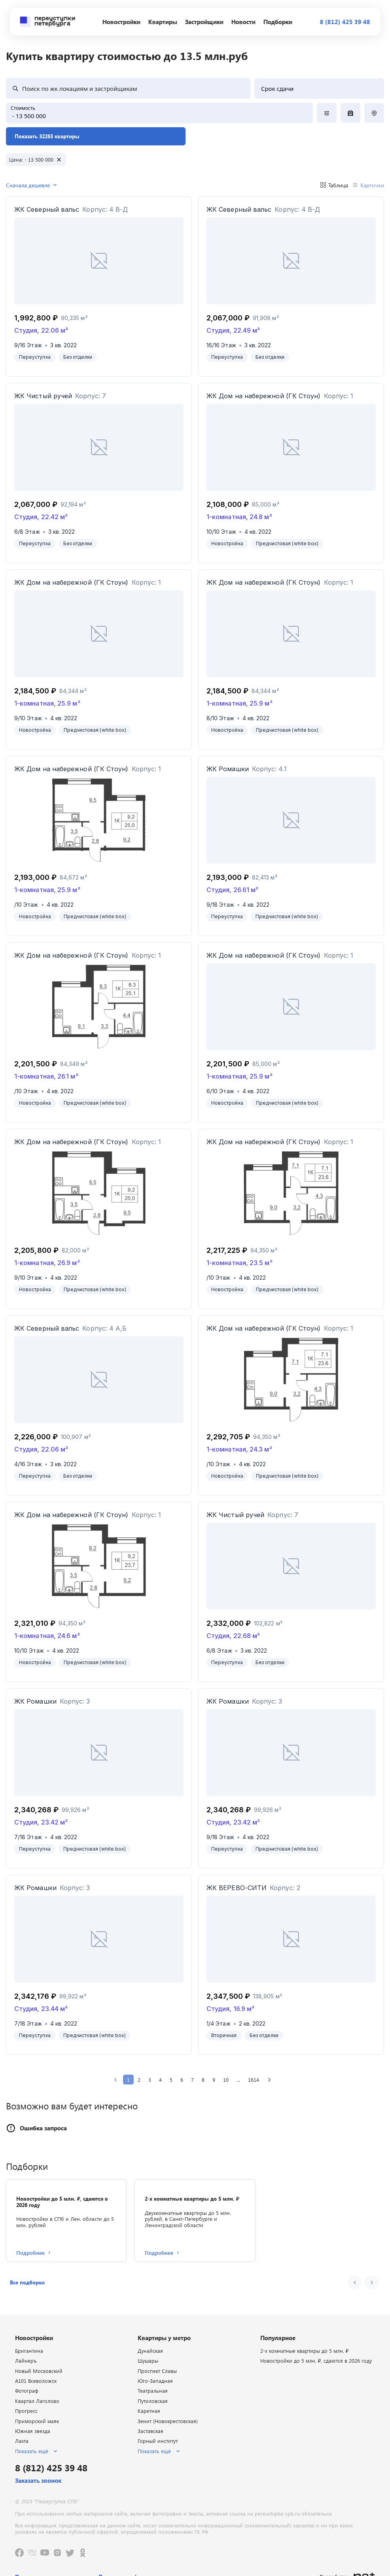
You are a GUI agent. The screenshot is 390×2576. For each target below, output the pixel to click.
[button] (27, 2282)
